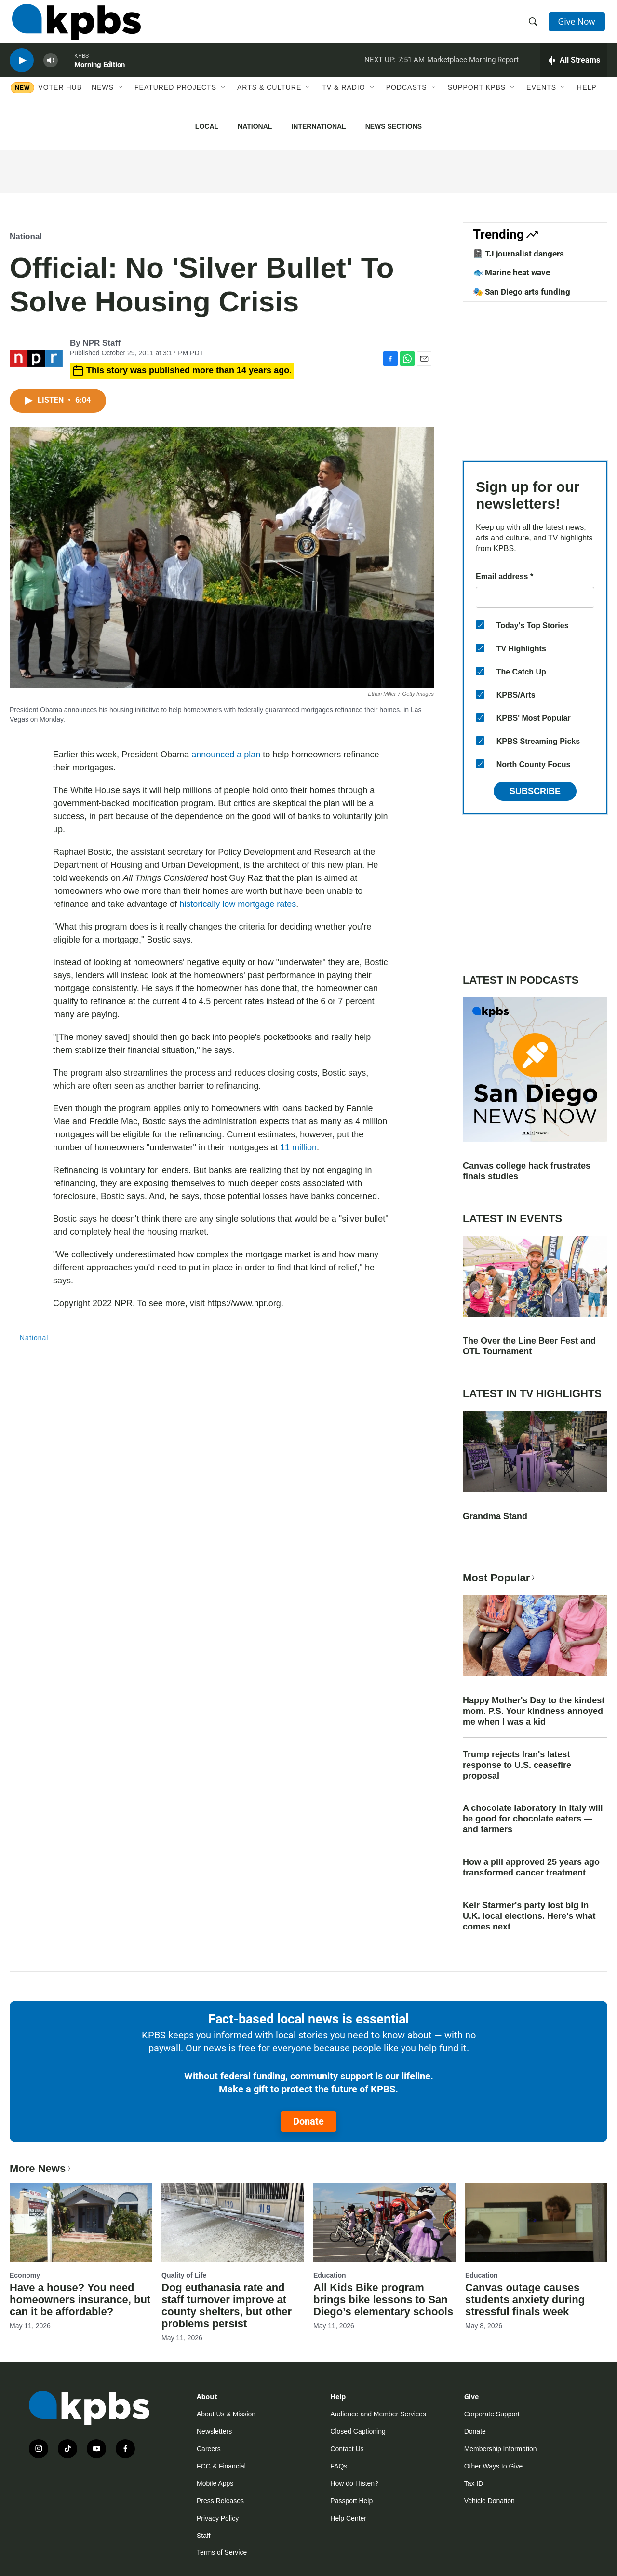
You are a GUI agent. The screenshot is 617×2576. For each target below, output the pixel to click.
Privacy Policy (218, 2518)
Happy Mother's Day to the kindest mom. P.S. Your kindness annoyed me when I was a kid (533, 1711)
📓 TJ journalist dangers (518, 253)
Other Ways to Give (493, 2466)
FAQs (338, 2466)
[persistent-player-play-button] (21, 70)
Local (206, 126)
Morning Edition (99, 74)
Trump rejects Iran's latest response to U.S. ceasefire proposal (517, 1765)
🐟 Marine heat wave (511, 272)
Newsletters (214, 2431)
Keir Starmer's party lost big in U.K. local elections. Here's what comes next (529, 1916)
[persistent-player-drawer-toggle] (573, 70)
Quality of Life (183, 2275)
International (318, 126)
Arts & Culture (269, 100)
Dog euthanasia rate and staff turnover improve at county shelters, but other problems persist (226, 2305)
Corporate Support (492, 2414)
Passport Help (351, 2501)
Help (587, 100)
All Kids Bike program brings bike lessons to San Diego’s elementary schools (383, 2299)
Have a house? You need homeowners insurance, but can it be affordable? (80, 2299)
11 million (298, 1147)
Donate (308, 2121)
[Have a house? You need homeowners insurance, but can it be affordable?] (81, 2222)
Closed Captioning (357, 2431)
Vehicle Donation (489, 2501)
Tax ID (473, 2483)
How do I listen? (354, 2483)
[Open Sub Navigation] (121, 100)
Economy (25, 2275)
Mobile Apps (215, 2483)
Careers (209, 2449)
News (103, 100)
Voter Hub (60, 100)
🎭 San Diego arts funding (521, 292)
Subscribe (535, 791)
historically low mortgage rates (237, 904)
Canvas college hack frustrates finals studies (526, 1171)
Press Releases (220, 2501)
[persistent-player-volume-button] (50, 70)
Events (541, 100)
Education (329, 2275)
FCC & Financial (221, 2466)
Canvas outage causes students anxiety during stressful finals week (525, 2299)
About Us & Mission (226, 2414)
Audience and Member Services (378, 2414)
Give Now (578, 25)
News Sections (393, 126)
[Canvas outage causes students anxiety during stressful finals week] (536, 2222)
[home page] (74, 25)
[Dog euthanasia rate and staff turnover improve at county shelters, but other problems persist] (232, 2222)
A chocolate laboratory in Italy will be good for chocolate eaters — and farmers (533, 1818)
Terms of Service (222, 2552)
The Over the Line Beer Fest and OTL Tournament (529, 1346)
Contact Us (346, 2449)
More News (41, 2168)
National (255, 126)
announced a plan (225, 754)
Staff (204, 2535)
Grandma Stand (495, 1516)
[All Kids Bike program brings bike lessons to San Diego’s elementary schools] (384, 2222)
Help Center (348, 2518)
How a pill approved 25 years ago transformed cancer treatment (531, 1867)
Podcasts (406, 100)
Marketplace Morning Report (473, 69)
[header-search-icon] (534, 25)
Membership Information (500, 2449)
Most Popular (500, 1578)
